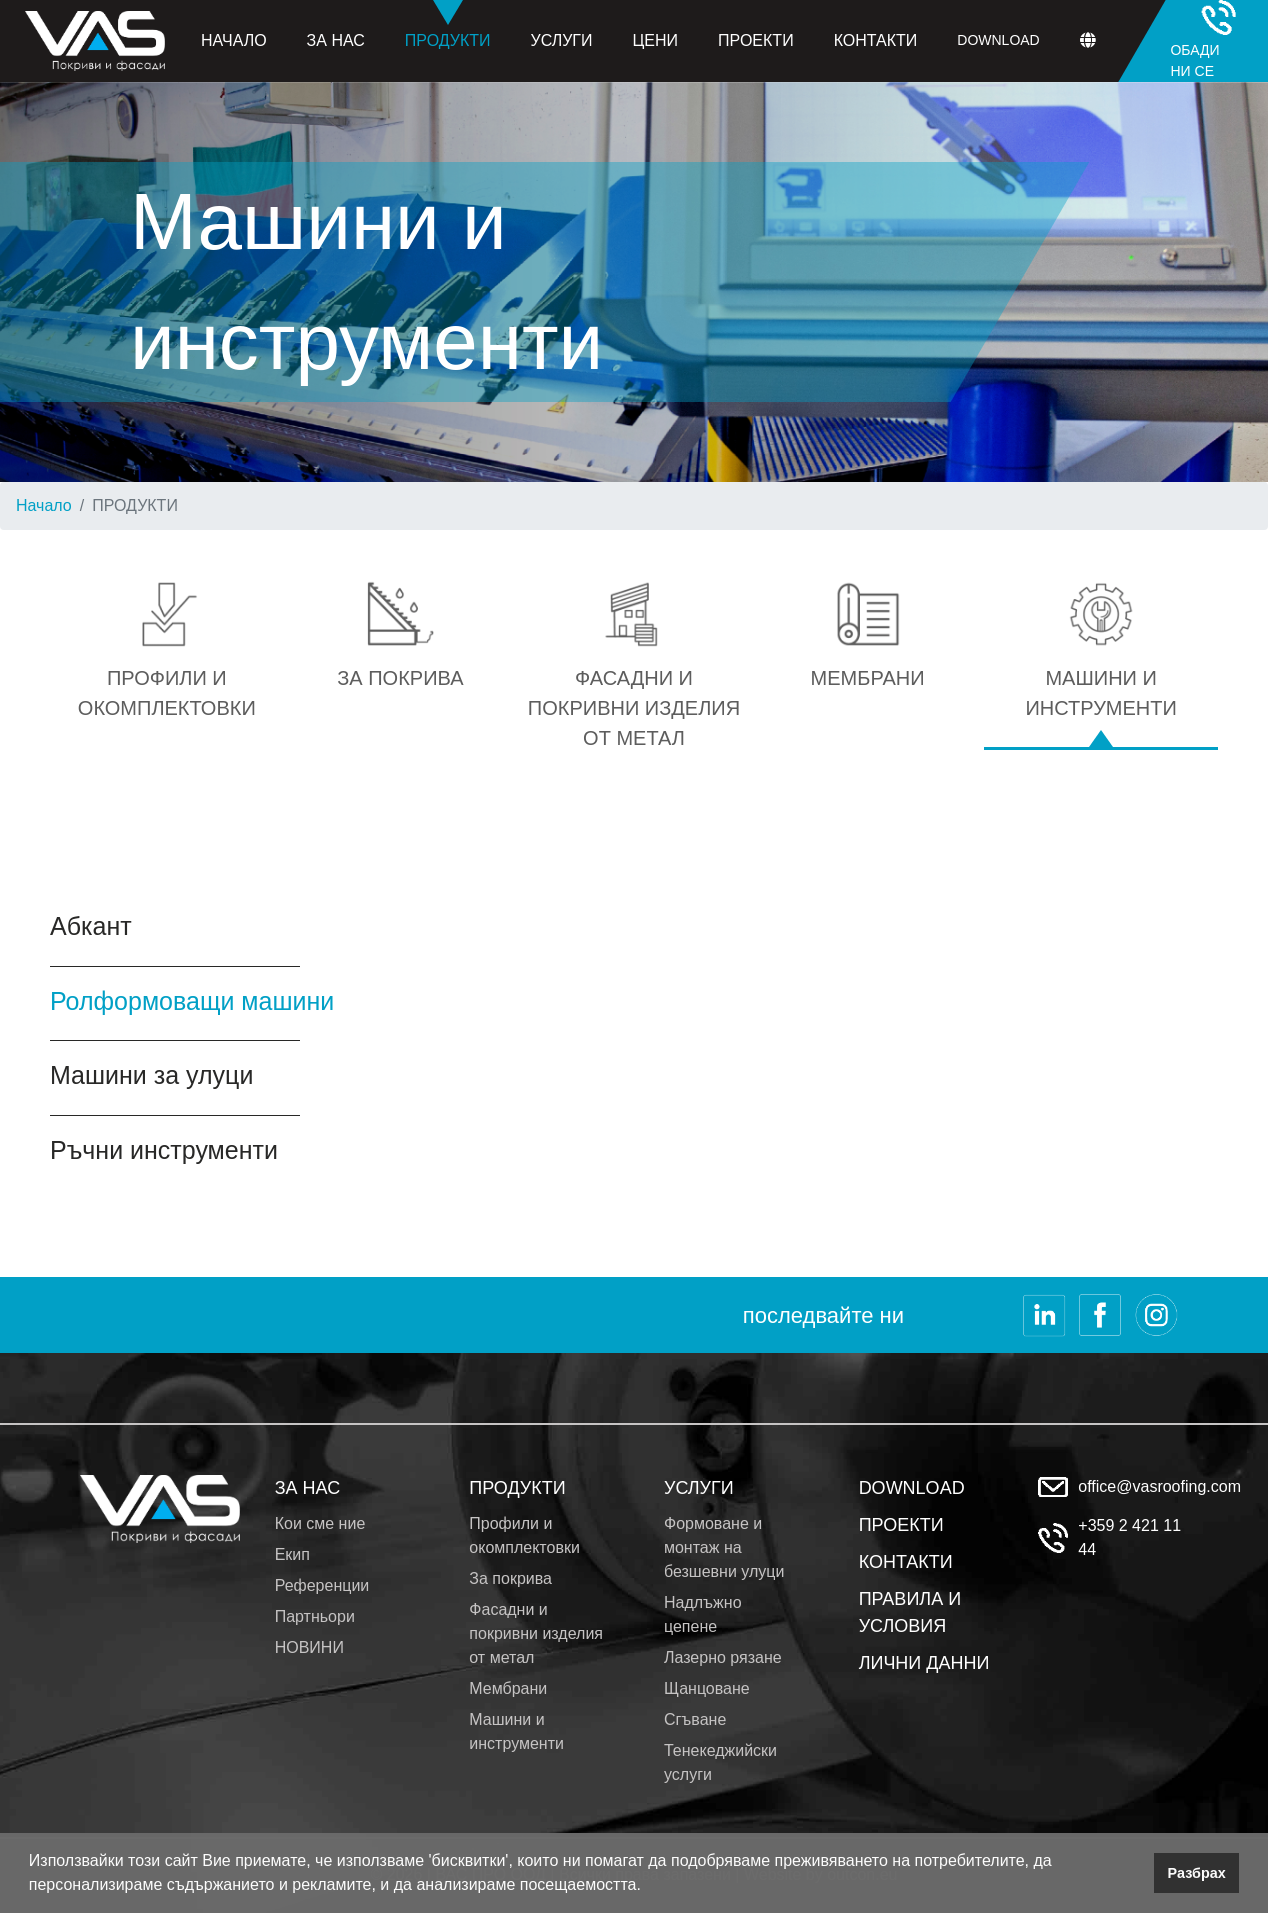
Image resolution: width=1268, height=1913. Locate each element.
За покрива (510, 1578)
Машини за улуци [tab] (151, 1075)
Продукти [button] (448, 24)
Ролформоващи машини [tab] (192, 1001)
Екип (292, 1554)
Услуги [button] (562, 40)
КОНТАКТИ (906, 1562)
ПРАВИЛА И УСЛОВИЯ (910, 1612)
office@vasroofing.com (1159, 1486)
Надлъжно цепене (703, 1614)
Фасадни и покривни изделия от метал (536, 1633)
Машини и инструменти (516, 1731)
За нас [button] (336, 40)
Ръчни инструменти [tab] (164, 1150)
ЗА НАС (308, 1488)
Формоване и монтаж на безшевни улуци (724, 1547)
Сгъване (695, 1719)
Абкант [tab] (91, 926)
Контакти (876, 40)
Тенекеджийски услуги (720, 1762)
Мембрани (508, 1688)
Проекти (756, 40)
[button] (648, 1887)
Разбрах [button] (1197, 1873)
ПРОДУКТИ (517, 1488)
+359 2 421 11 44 (1129, 1537)
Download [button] (998, 40)
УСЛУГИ (699, 1488)
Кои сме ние (320, 1523)
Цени (656, 40)
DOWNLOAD (912, 1488)
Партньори (315, 1616)
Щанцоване (707, 1688)
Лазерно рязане (723, 1657)
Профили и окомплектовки (524, 1535)
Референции (322, 1585)
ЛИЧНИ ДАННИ (924, 1663)
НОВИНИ (309, 1647)
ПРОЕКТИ (901, 1525)
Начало (234, 40)
